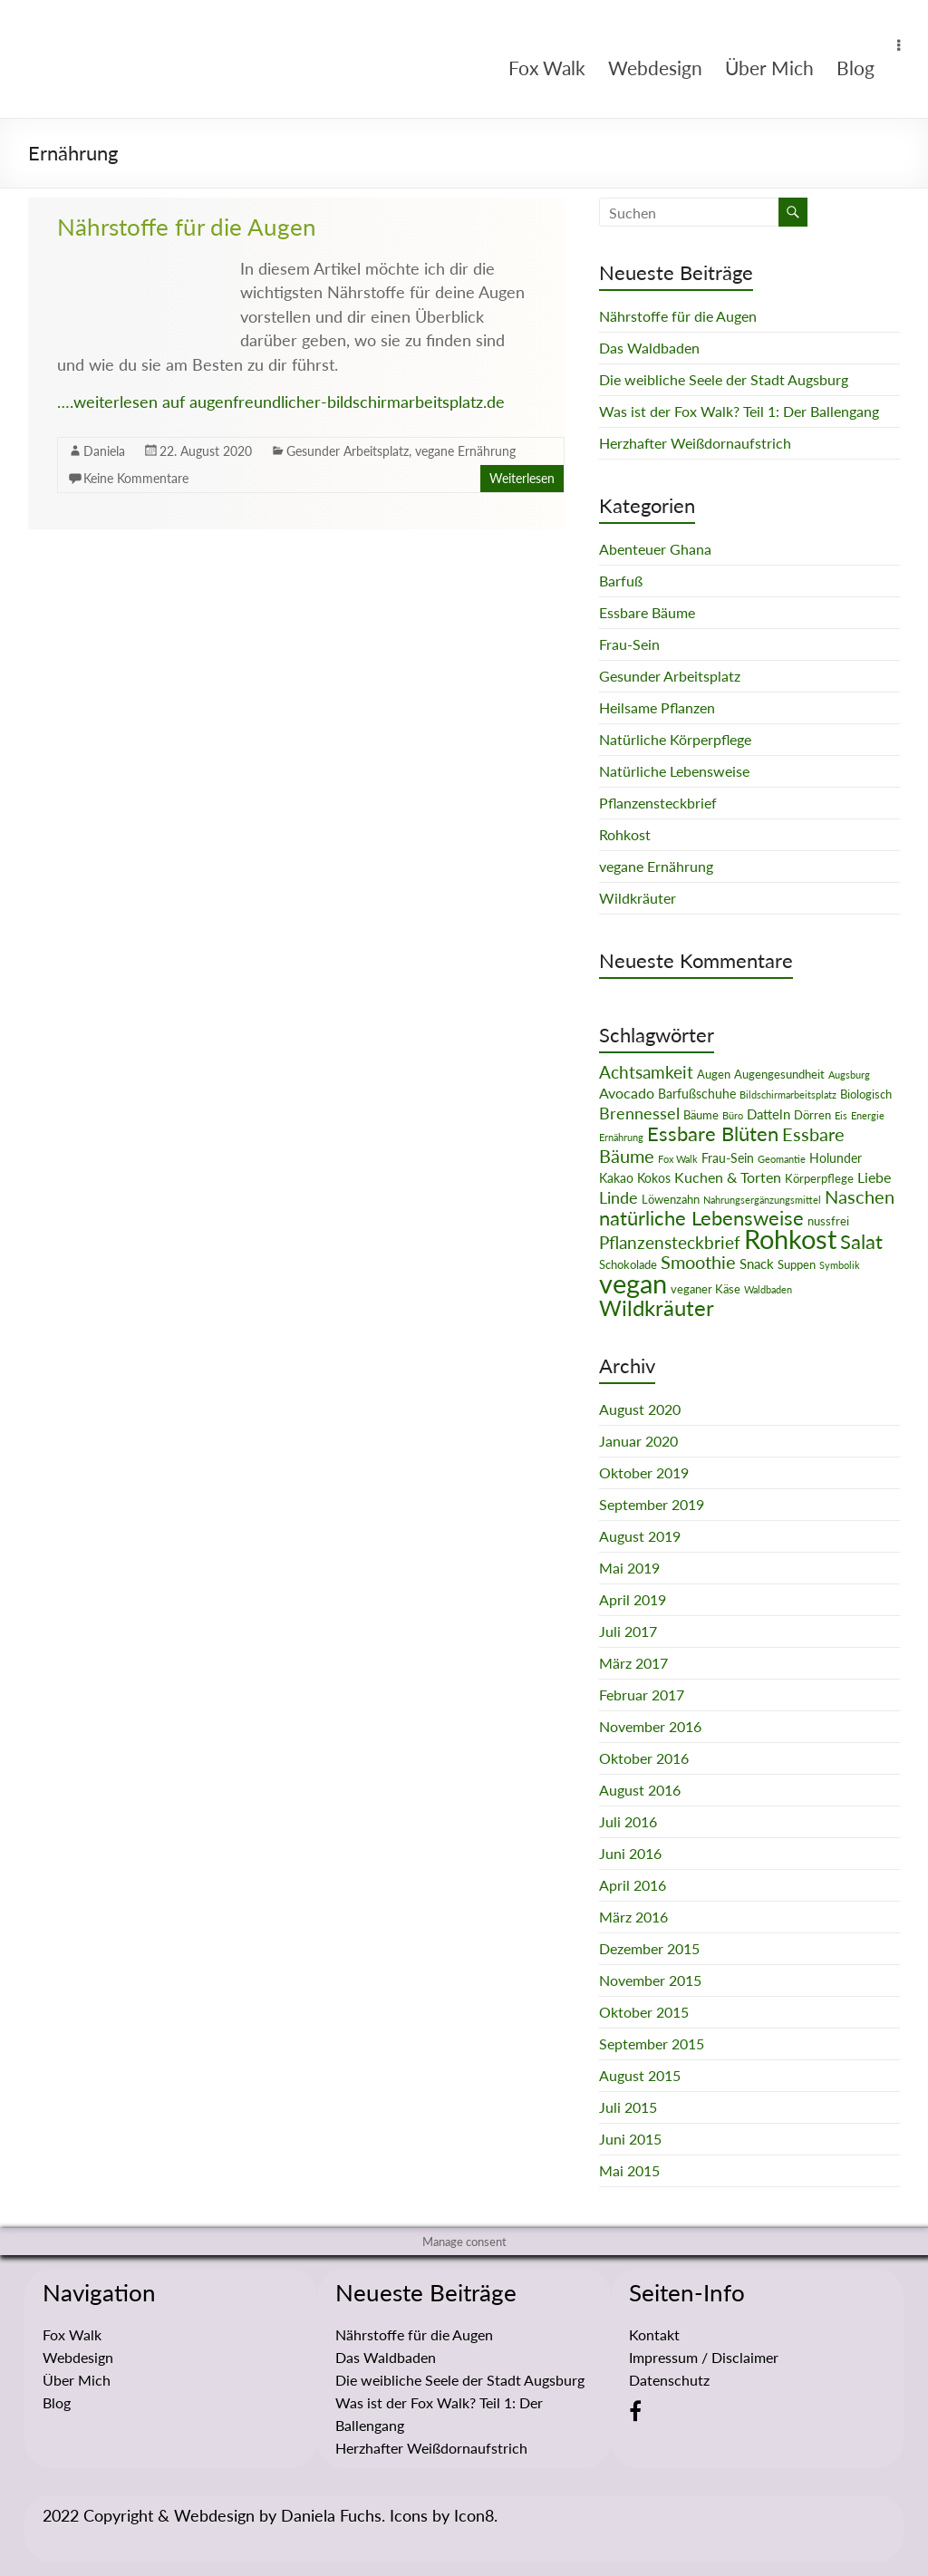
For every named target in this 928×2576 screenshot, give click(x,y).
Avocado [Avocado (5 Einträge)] (626, 1093)
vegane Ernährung (465, 451)
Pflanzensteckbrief (658, 802)
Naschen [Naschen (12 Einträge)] (859, 1196)
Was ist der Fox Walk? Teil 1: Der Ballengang (739, 411)
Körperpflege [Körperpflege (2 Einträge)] (819, 1178)
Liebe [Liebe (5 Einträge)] (874, 1177)
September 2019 (651, 1504)
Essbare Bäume (647, 612)
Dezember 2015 (649, 1948)
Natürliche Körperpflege (675, 739)
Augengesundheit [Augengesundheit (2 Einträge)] (779, 1074)
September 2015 (651, 2043)
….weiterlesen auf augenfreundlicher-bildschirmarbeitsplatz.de (281, 402)
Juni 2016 (630, 1853)
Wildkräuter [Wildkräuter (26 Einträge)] (656, 1307)
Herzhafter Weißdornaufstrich (695, 442)
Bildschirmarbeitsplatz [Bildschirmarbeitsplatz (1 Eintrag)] (788, 1094)
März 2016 (633, 1916)
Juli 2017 (628, 1631)
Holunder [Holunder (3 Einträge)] (835, 1158)
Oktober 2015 (644, 2011)
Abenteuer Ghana (655, 548)
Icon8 (474, 2515)
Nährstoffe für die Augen (186, 226)
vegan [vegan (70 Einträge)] (633, 1283)
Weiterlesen (522, 478)
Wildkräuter (637, 897)
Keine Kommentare (135, 478)
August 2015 (640, 2075)
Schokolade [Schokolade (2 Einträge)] (628, 1264)
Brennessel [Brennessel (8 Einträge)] (639, 1113)
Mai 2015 (629, 2170)
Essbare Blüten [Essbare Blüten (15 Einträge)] (712, 1134)
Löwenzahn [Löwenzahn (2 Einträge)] (671, 1199)
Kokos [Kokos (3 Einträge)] (654, 1178)
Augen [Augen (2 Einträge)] (713, 1074)
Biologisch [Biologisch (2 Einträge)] (866, 1094)
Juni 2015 (630, 2138)
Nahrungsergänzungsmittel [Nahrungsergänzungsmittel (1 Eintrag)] (762, 1200)
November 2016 (650, 1726)
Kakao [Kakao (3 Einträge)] (616, 1178)
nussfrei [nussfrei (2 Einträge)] (828, 1221)
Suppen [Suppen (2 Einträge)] (797, 1264)
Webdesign (655, 67)
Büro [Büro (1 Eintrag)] (732, 1115)
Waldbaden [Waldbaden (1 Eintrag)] (768, 1289)
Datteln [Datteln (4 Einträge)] (768, 1114)
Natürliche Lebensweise (674, 771)
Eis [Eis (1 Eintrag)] (841, 1115)
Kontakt (654, 2334)
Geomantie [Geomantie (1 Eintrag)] (782, 1159)
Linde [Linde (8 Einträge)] (618, 1197)
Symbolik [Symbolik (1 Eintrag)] (839, 1265)
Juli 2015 (628, 2107)
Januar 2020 (638, 1440)
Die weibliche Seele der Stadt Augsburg (723, 379)
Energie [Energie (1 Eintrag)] (867, 1115)
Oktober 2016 (644, 1758)
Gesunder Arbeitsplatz (347, 451)
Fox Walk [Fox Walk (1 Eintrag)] (678, 1159)
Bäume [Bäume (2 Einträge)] (701, 1115)
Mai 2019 (629, 1567)
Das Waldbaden (649, 347)
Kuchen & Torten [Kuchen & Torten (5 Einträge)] (727, 1177)
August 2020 (640, 1409)
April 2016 (632, 1884)
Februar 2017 (641, 1694)
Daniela (104, 451)
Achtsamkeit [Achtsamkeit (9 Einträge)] (646, 1071)
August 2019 (640, 1536)
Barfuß (621, 580)
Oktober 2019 (644, 1472)
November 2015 (650, 1980)
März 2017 (633, 1662)
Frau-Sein (629, 644)
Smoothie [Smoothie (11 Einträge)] (698, 1262)
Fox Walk (546, 67)
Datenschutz (669, 2379)
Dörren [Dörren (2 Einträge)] (812, 1115)
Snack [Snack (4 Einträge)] (757, 1263)
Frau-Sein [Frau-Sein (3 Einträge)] (727, 1158)
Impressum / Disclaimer (703, 2357)
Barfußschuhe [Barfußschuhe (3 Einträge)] (697, 1093)
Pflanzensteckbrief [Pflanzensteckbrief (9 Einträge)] (669, 1242)
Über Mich (769, 67)
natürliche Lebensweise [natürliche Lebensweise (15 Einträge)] (701, 1218)
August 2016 (640, 1789)
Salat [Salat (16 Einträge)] (861, 1241)
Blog (855, 67)
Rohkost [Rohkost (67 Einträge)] (790, 1238)
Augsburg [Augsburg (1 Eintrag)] (849, 1074)
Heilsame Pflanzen (657, 707)
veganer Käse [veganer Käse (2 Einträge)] (705, 1289)
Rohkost (625, 834)
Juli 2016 (628, 1821)
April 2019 (632, 1599)
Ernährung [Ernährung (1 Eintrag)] (621, 1137)
